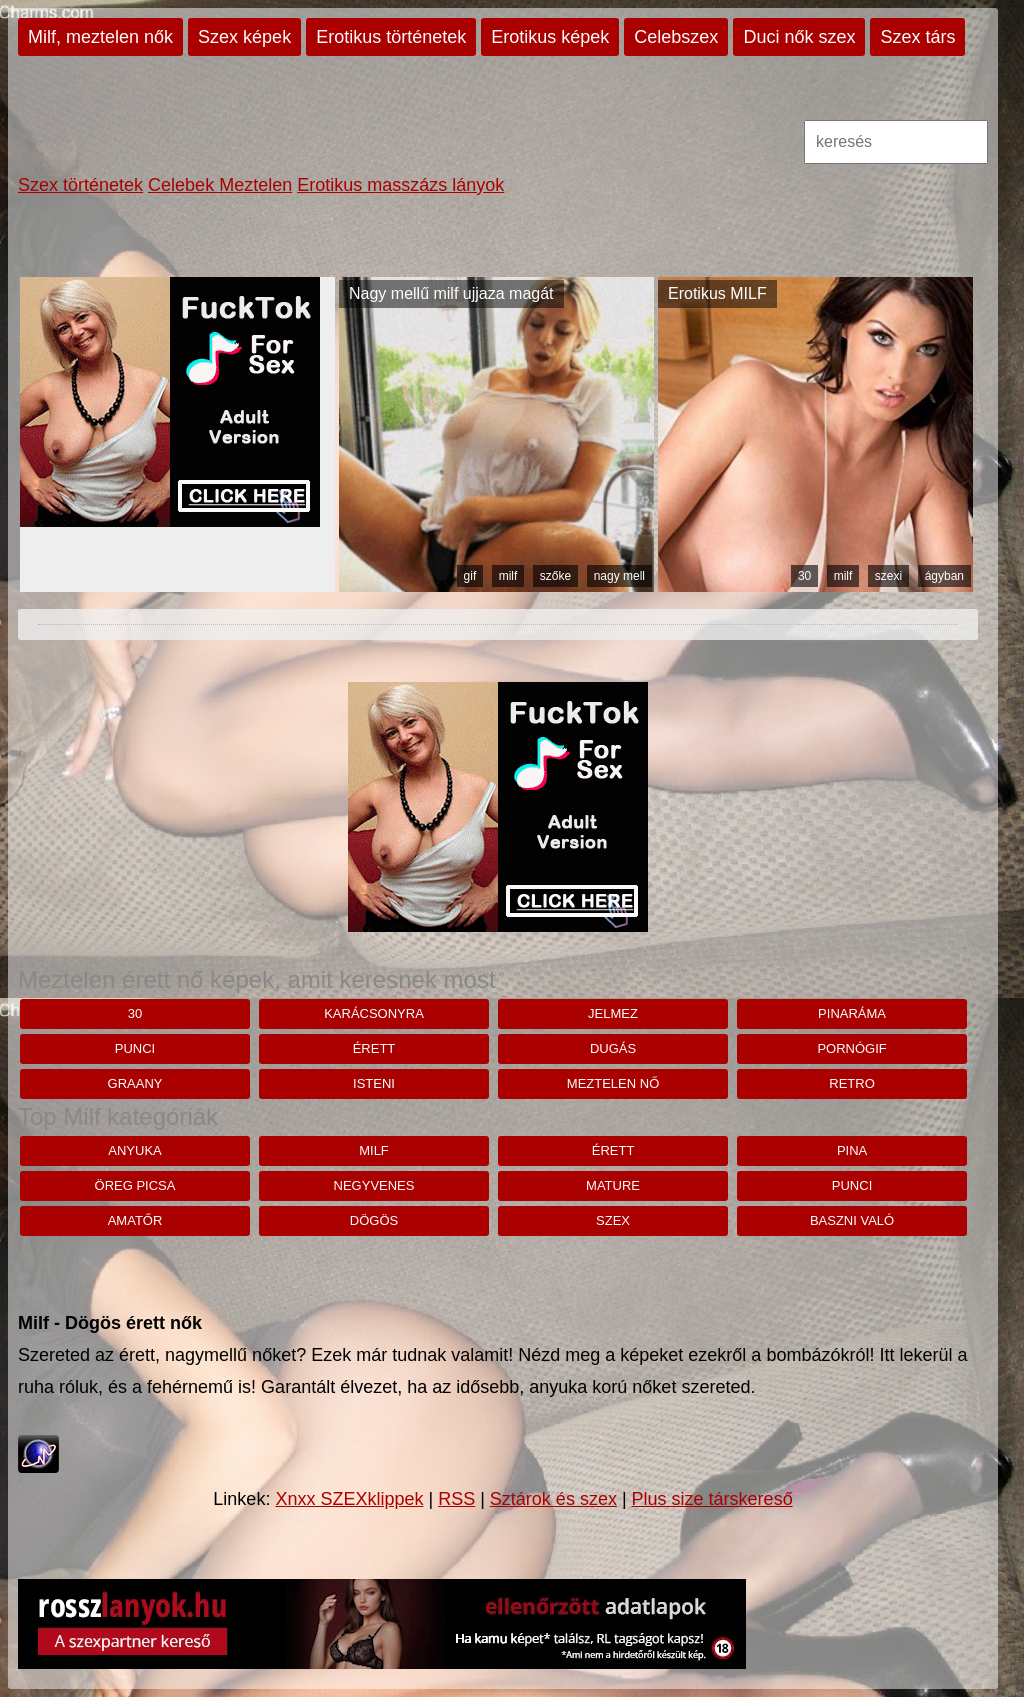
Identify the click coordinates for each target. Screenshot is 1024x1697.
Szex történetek (80, 185)
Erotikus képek (550, 37)
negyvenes (374, 1185)
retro (852, 1083)
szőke (555, 576)
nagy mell (619, 576)
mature (613, 1185)
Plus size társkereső (712, 1499)
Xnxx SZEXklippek (349, 1499)
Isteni (374, 1083)
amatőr (135, 1220)
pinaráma (852, 1013)
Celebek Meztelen (220, 185)
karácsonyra (374, 1013)
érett (374, 1048)
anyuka (134, 1150)
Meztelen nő (613, 1083)
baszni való (852, 1220)
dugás (613, 1048)
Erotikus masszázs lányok (400, 185)
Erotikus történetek (391, 37)
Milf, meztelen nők (100, 37)
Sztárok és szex (553, 1499)
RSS (456, 1499)
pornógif (851, 1048)
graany (135, 1083)
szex (613, 1220)
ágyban (944, 576)
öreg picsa (135, 1185)
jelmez (613, 1013)
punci (135, 1048)
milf (508, 576)
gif (470, 576)
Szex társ (917, 37)
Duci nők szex (799, 37)
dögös (374, 1220)
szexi (888, 576)
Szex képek (244, 37)
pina (852, 1150)
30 (804, 576)
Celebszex (676, 37)
